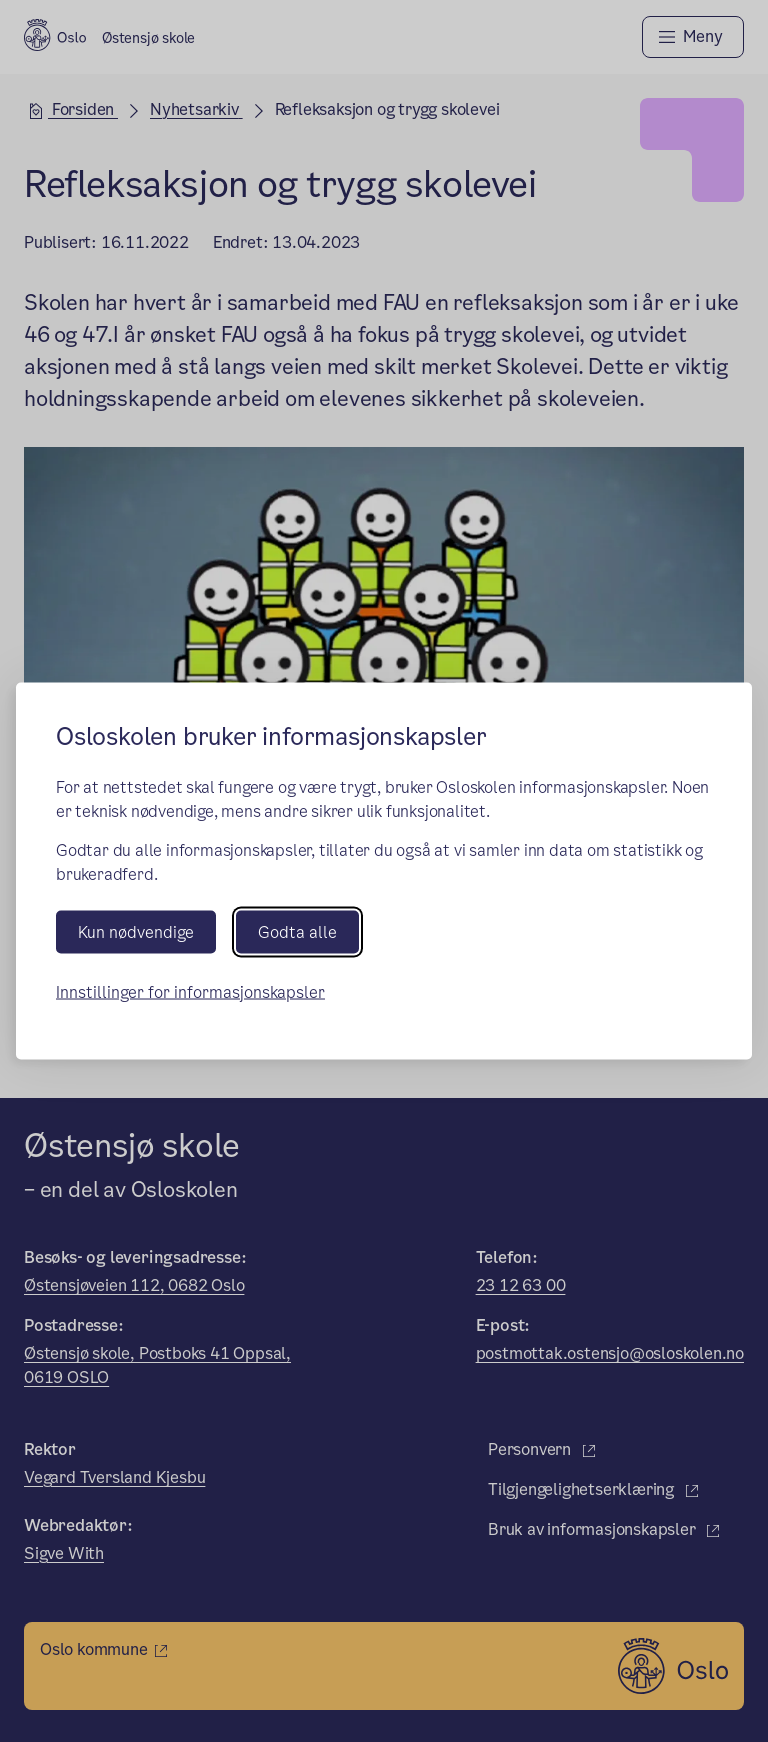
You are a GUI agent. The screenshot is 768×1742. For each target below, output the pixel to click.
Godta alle (297, 931)
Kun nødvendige (136, 931)
